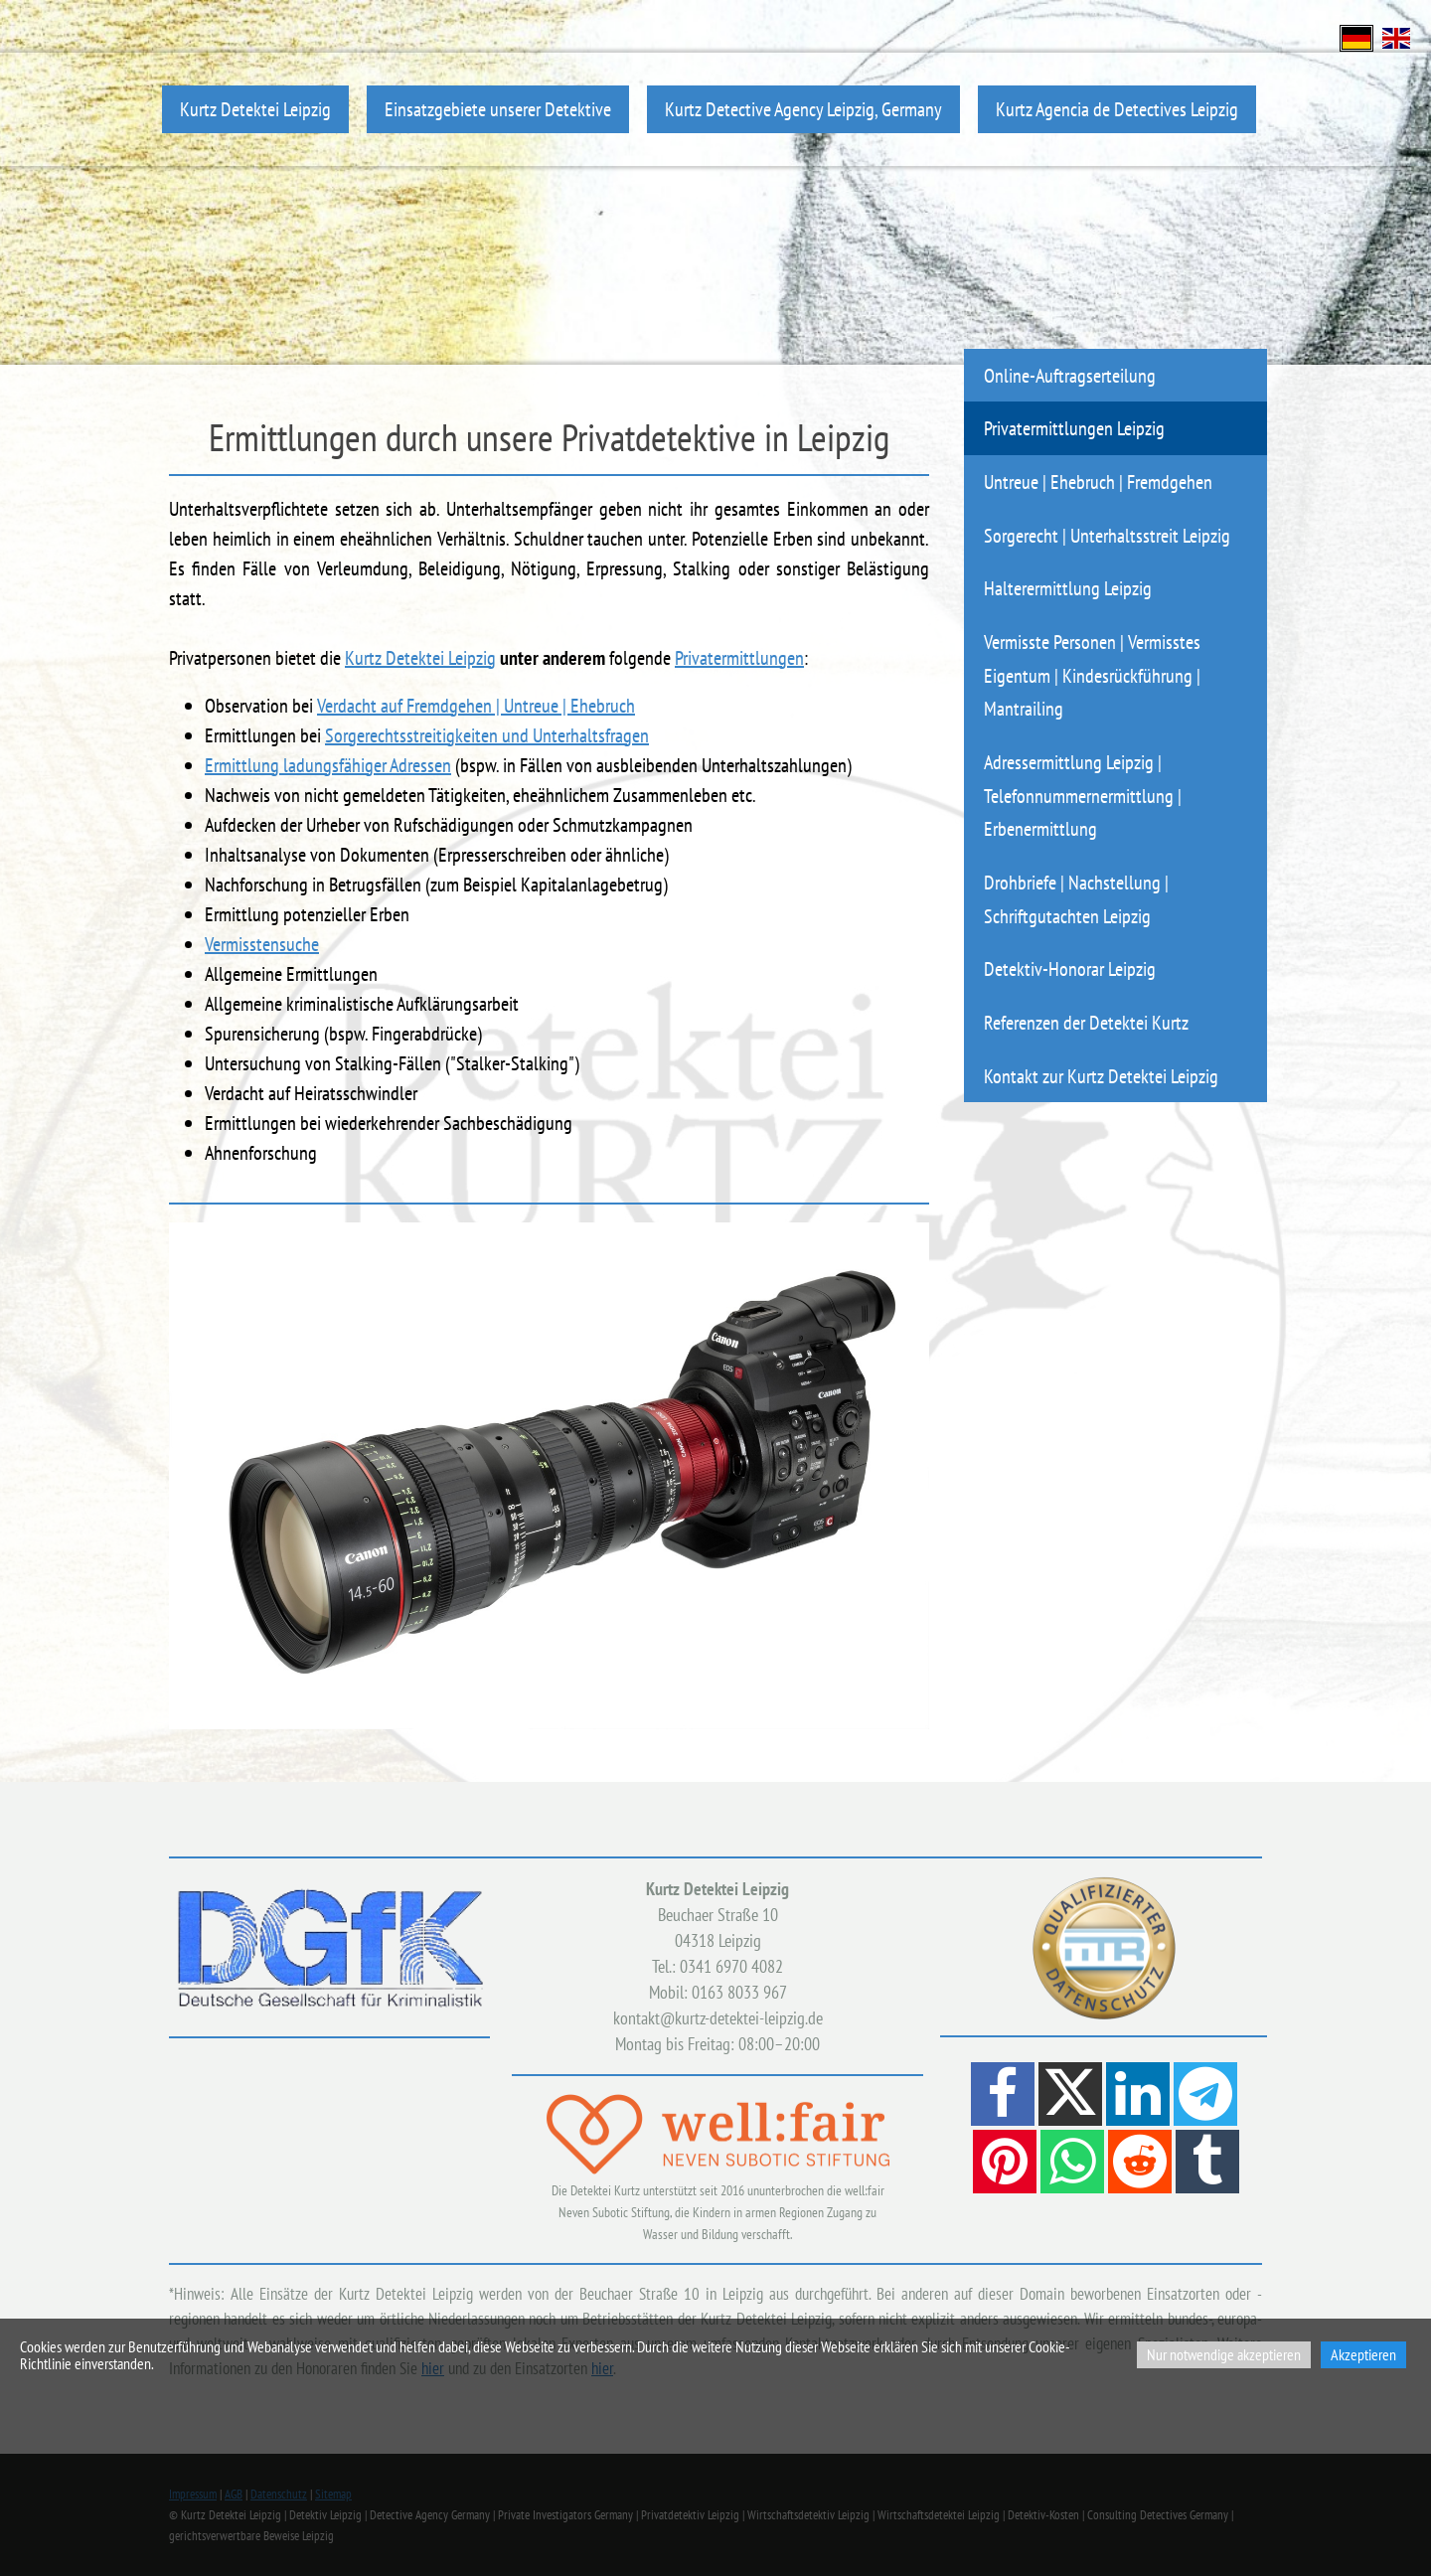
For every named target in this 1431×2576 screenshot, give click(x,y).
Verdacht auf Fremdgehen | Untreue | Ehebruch (476, 706)
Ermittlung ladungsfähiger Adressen (328, 765)
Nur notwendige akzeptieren (1224, 2354)
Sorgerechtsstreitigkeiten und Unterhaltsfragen (487, 735)
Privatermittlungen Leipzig (1074, 427)
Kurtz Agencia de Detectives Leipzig (1117, 108)
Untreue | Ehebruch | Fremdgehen (1098, 481)
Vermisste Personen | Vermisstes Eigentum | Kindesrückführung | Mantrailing (1092, 675)
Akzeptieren (1363, 2354)
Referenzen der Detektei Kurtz (1086, 1022)
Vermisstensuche (262, 944)
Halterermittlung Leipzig (1068, 587)
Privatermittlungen (739, 658)
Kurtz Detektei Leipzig (255, 108)
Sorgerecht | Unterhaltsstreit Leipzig (1107, 535)
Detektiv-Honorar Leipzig (1070, 968)
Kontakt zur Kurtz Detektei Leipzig (1101, 1075)
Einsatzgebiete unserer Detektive (498, 108)
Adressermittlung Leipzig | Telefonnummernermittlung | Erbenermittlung (1083, 795)
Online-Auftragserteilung (1070, 375)
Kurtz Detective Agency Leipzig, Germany (803, 108)
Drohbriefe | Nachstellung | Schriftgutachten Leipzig (1076, 899)
